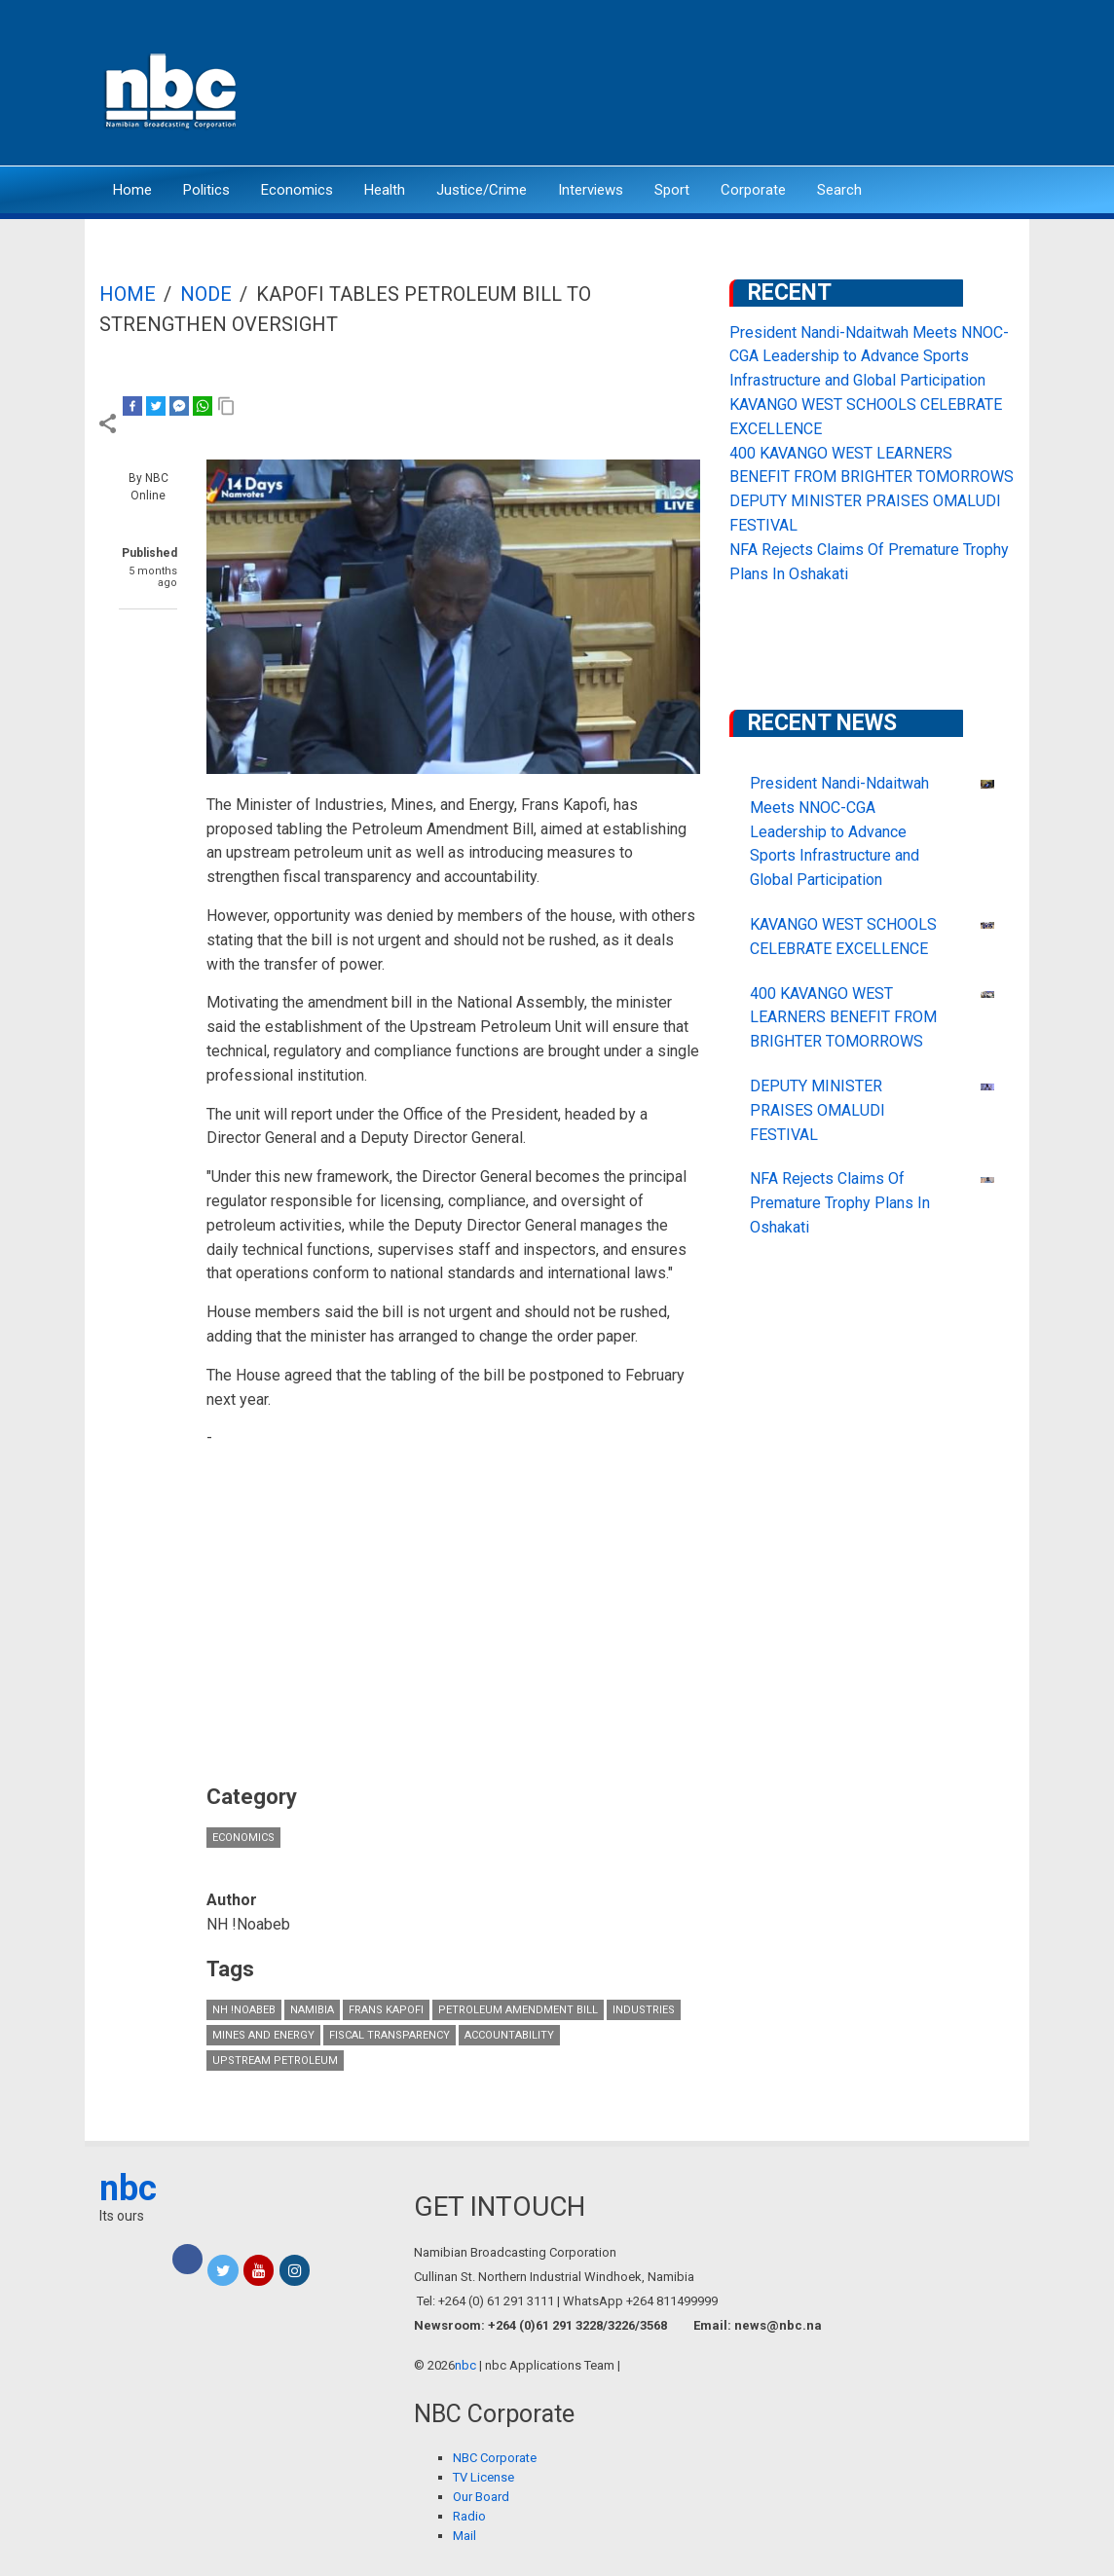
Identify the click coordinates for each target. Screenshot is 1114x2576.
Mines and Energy (263, 2035)
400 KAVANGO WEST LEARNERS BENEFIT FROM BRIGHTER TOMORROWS (843, 1017)
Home (132, 190)
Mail (464, 2535)
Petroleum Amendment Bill (518, 2010)
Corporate (753, 190)
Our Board (481, 2496)
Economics (297, 190)
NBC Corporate (495, 2457)
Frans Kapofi (386, 2010)
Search (839, 190)
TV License (483, 2477)
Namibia (312, 2010)
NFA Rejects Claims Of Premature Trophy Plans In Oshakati (840, 1202)
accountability (509, 2035)
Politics (206, 190)
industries (644, 2010)
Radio (469, 2516)
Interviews (590, 190)
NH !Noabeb (244, 2010)
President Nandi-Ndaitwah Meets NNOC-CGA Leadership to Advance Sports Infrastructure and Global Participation (869, 356)
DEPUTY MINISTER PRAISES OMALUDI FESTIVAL (817, 1110)
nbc (128, 2188)
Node (206, 294)
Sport (671, 190)
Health (384, 190)
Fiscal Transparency (389, 2035)
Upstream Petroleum (275, 2060)
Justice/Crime (481, 190)
